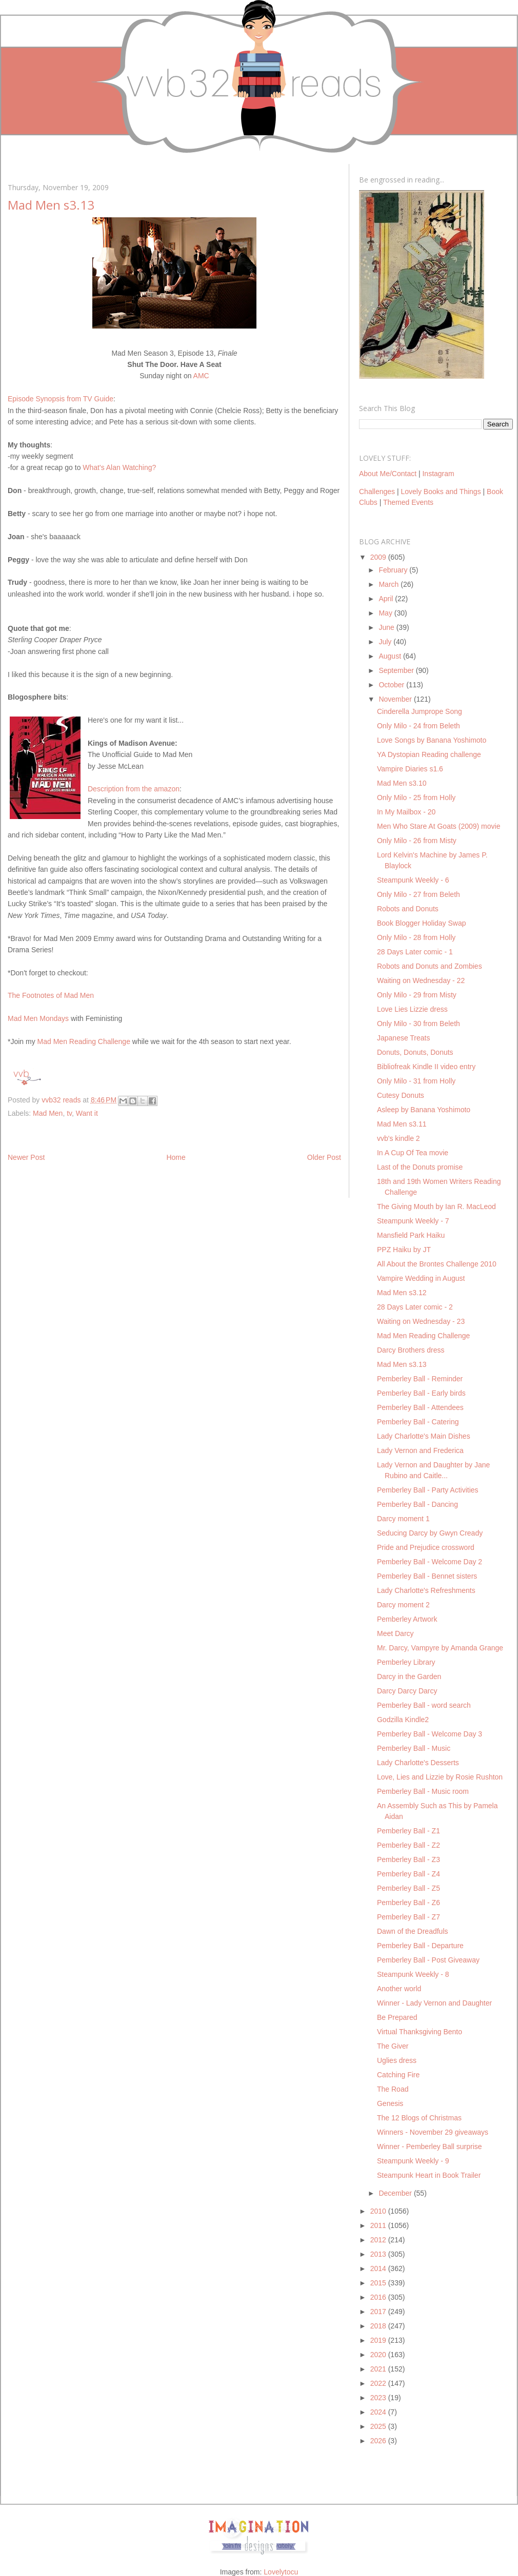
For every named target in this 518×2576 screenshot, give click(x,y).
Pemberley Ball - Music (413, 1748)
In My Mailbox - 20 (406, 812)
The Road (392, 2089)
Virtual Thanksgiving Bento (419, 2032)
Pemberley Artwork (407, 1619)
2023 (379, 2398)
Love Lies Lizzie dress (412, 1009)
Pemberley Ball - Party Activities (428, 1490)
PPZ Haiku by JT (404, 1249)
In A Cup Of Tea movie (412, 1153)
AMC (201, 376)
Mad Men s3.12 (402, 1293)
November (395, 699)
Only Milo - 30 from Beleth (418, 1023)
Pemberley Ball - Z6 (408, 1902)
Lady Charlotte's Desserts (418, 1763)
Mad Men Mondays (38, 1018)
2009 (379, 557)
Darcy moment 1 (403, 1519)
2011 (379, 2225)
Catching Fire (398, 2075)
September (396, 670)
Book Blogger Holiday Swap (421, 923)
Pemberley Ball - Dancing (417, 1504)
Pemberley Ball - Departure (420, 1945)
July (385, 642)
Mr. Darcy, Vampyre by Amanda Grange (440, 1648)
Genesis (390, 2103)
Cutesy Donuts (400, 1095)
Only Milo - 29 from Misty (416, 995)
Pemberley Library (406, 1662)
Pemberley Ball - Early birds (421, 1393)
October (392, 685)
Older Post (324, 1157)
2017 (379, 2311)
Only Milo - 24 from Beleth (418, 726)
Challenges (377, 491)
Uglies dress (396, 2060)
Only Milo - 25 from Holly (416, 797)
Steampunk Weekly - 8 (413, 1974)
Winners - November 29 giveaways (432, 2132)
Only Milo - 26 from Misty (416, 840)
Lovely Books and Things (441, 491)
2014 (379, 2268)
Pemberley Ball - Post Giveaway (428, 1960)
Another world (399, 1989)
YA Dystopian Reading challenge (429, 754)
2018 (379, 2326)
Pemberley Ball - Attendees (420, 1407)
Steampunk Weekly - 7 (413, 1221)
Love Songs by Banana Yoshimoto (431, 740)
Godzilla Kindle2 (403, 1719)
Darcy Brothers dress (410, 1350)
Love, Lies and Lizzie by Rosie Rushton (440, 1777)
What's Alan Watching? (119, 467)
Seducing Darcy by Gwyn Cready (430, 1533)
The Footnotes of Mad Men (51, 995)
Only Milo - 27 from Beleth (418, 894)
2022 (379, 2383)
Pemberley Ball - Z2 (408, 1845)
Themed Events (408, 502)
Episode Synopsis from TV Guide (60, 399)
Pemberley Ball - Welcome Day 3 (429, 1734)
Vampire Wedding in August (421, 1278)
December (395, 2193)
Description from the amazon (134, 789)
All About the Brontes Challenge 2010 (436, 1264)
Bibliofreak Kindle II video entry (426, 1066)
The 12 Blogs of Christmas (419, 2118)
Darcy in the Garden (409, 1676)
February (393, 570)
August (390, 656)
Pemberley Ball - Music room (423, 1791)
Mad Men (48, 1113)
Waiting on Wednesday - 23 (421, 1321)
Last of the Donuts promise (420, 1167)
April (386, 599)
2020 (379, 2354)
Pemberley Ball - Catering (418, 1422)
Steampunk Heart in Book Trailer (429, 2175)
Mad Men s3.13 (402, 1364)
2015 (379, 2283)
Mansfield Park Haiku (411, 1235)
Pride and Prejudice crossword (425, 1547)
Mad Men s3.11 (402, 1124)
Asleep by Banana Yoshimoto (423, 1110)
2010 (379, 2211)
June (387, 627)
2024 (379, 2412)
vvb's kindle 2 (398, 1138)
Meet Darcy (395, 1633)
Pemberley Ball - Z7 (408, 1917)
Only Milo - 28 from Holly (416, 937)
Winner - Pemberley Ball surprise (429, 2146)
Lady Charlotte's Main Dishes (423, 1436)
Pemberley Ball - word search (424, 1705)
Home (175, 1157)
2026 (379, 2441)
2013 (379, 2254)
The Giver (392, 2046)
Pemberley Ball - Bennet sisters (427, 1576)
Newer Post (26, 1157)
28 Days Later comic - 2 (415, 1307)
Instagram (438, 473)
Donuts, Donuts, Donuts (415, 1052)
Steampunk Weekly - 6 (413, 880)
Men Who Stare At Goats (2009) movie (438, 826)
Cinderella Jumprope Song (419, 711)
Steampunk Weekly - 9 (413, 2161)
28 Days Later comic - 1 (415, 952)
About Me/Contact (387, 473)
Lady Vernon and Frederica (420, 1450)
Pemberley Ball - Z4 (408, 1874)
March (389, 584)
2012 (379, 2240)
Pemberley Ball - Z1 (408, 1831)
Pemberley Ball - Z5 (408, 1888)
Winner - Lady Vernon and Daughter (434, 2003)
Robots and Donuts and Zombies (429, 966)
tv (69, 1113)
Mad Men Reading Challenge (83, 1041)
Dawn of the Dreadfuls (412, 1931)
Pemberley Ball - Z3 (408, 1859)
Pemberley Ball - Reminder (420, 1379)
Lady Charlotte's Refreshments (426, 1590)
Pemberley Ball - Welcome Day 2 (429, 1562)
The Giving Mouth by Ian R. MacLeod (436, 1206)
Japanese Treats (403, 1038)
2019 (379, 2340)
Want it (87, 1113)
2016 (379, 2297)
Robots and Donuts (408, 909)
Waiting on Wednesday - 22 (421, 980)
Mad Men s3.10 (402, 783)
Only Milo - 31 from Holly (416, 1081)
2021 (379, 2369)
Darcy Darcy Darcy (407, 1691)
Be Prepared (397, 2017)
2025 (379, 2426)
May (386, 613)
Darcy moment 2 (403, 1605)
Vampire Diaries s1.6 (410, 769)
